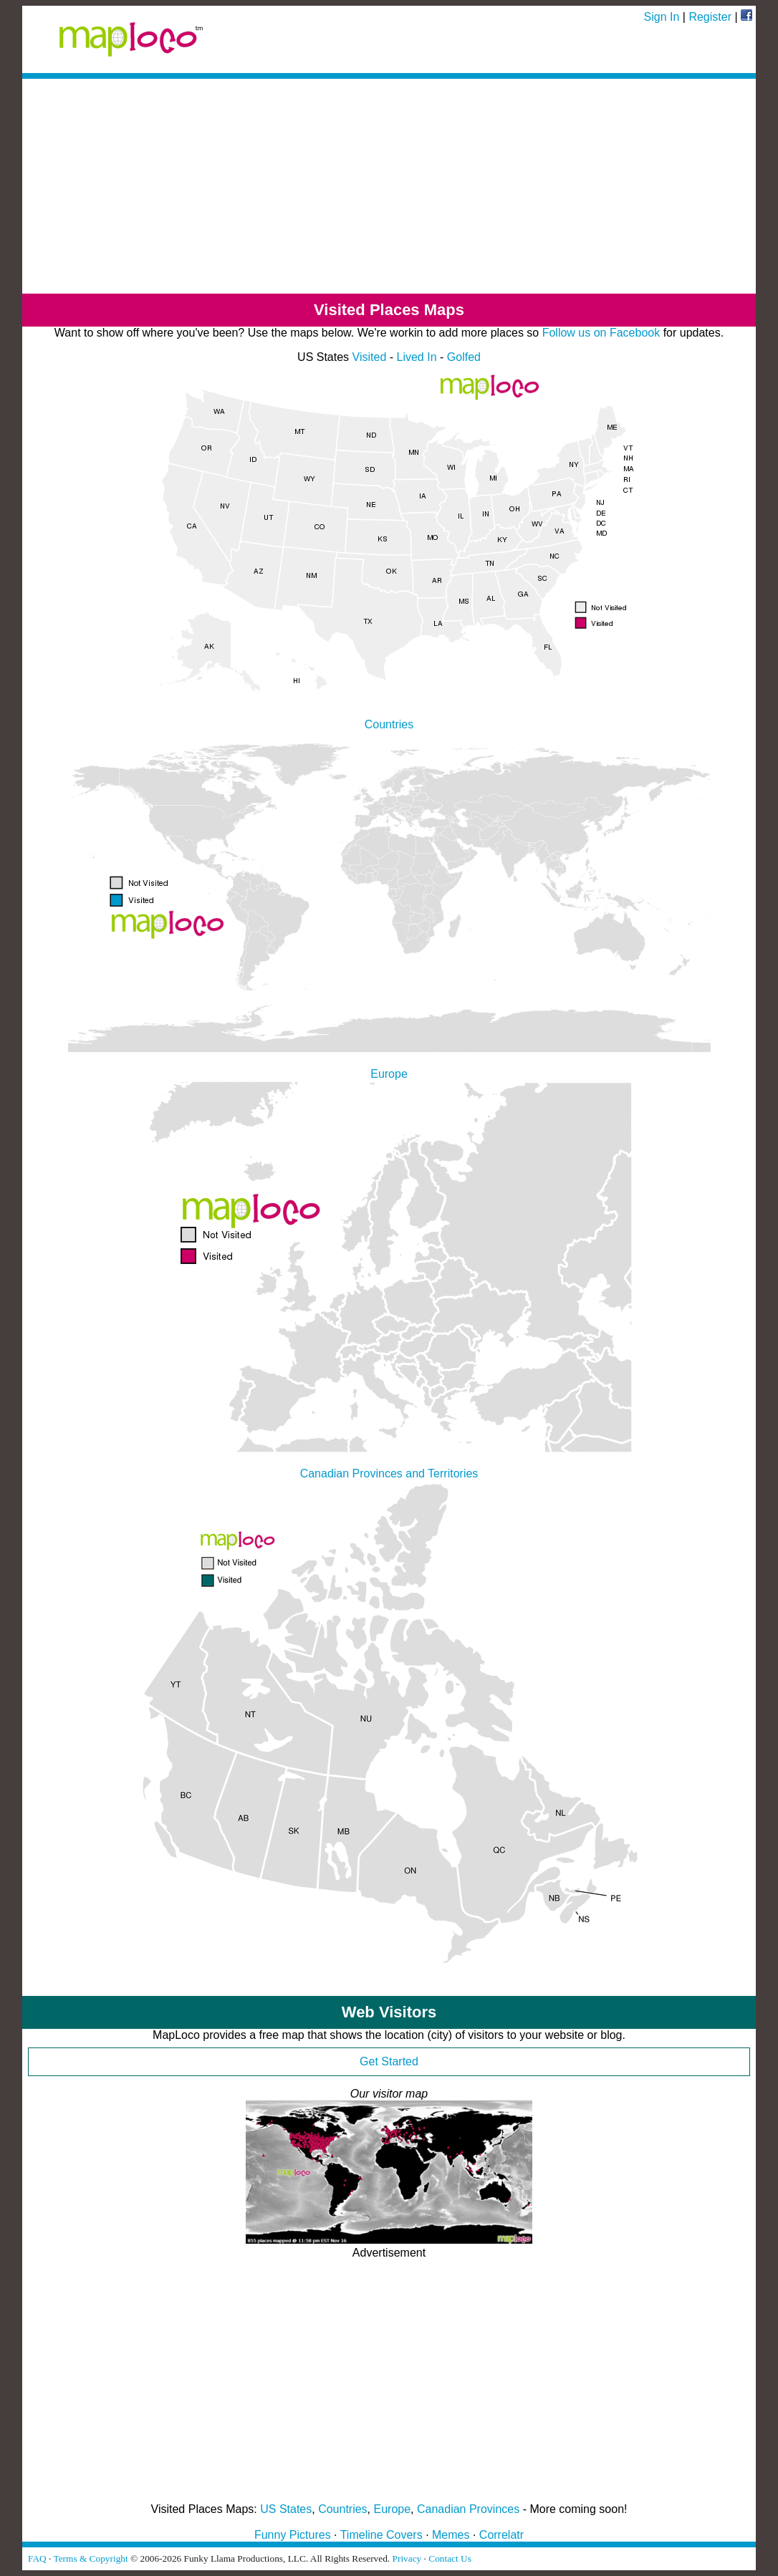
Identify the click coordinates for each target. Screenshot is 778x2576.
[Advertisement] (389, 186)
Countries (342, 2509)
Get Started (389, 2061)
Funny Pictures (292, 2535)
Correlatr (501, 2535)
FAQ (37, 2558)
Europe (392, 2509)
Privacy (407, 2558)
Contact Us (449, 2558)
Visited (369, 357)
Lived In (417, 357)
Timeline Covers (381, 2535)
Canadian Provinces (468, 2509)
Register (709, 17)
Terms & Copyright (90, 2558)
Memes (450, 2535)
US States (286, 2509)
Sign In (662, 17)
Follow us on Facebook (601, 333)
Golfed (464, 357)
